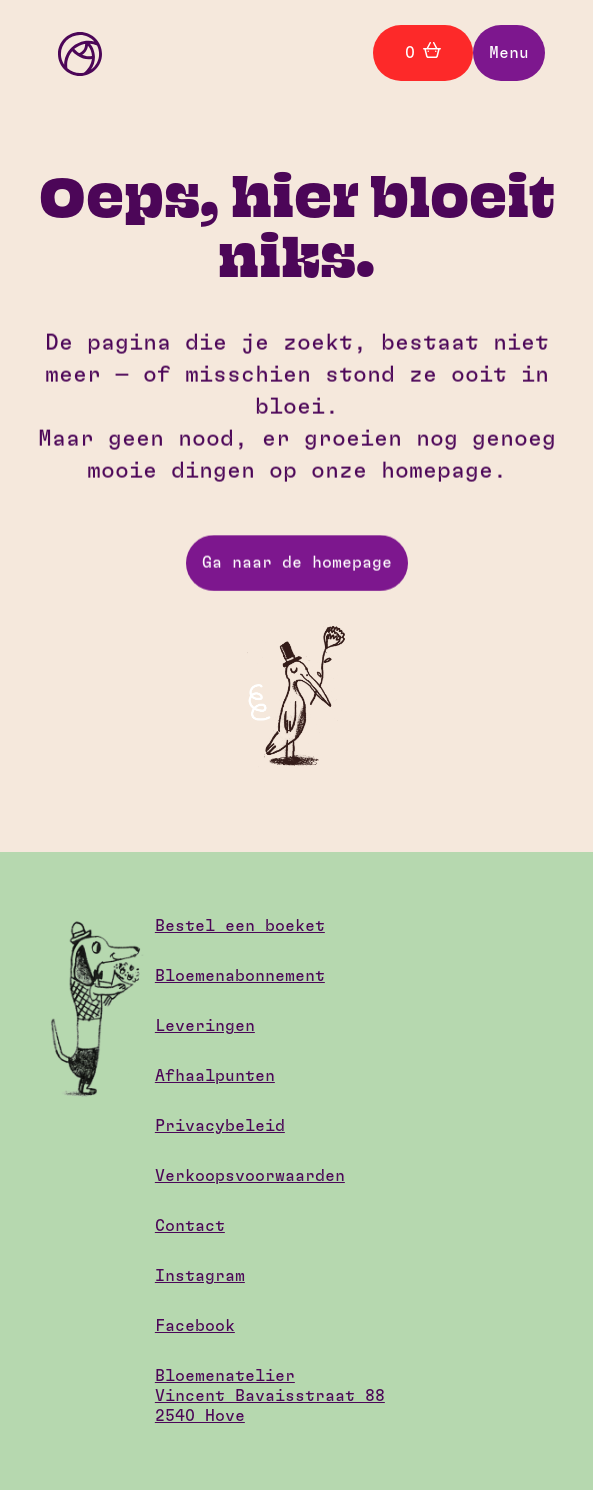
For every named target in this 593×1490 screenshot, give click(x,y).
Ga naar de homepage (297, 563)
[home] (75, 52)
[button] (509, 53)
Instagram (200, 1276)
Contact (190, 1226)
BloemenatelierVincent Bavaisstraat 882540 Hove (270, 1396)
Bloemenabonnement (240, 976)
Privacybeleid (220, 1126)
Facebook (195, 1326)
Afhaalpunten (215, 1076)
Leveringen (205, 1026)
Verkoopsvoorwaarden (250, 1176)
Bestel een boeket (240, 926)
